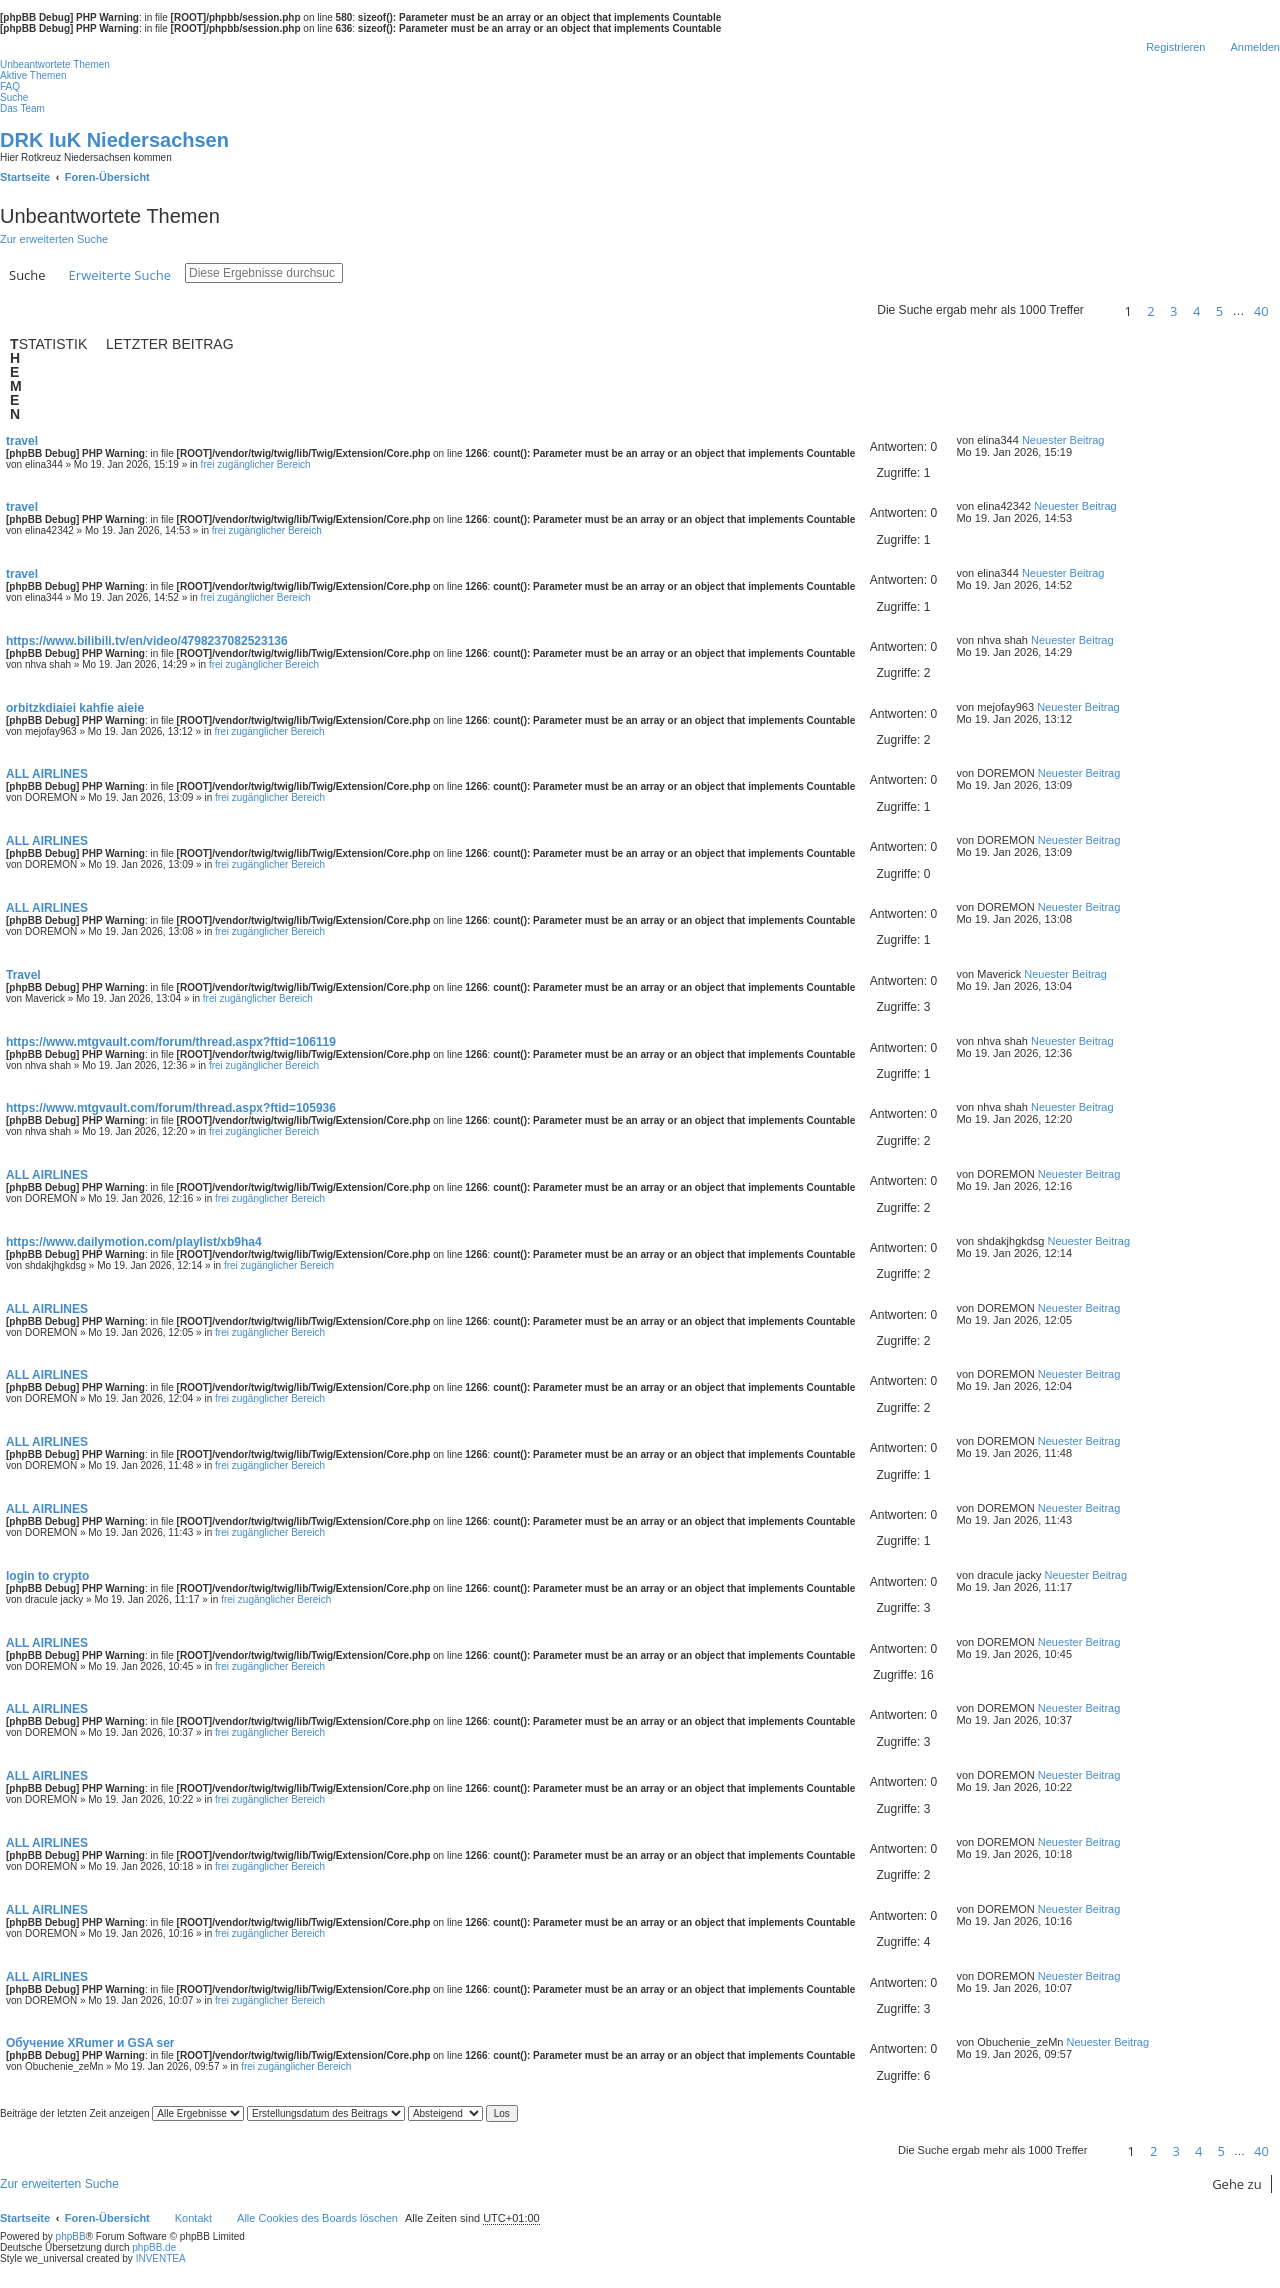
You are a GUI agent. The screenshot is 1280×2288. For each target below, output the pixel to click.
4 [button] (1196, 311)
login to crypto (47, 1576)
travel (22, 441)
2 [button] (1150, 311)
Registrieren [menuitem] (1175, 47)
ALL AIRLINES (47, 774)
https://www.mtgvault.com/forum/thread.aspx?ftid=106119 (171, 1042)
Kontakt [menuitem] (193, 2218)
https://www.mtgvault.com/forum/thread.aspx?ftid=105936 (171, 1108)
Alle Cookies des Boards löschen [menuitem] (317, 2218)
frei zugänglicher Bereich (256, 464)
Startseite (25, 2218)
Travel (23, 975)
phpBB (71, 2236)
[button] (1101, 311)
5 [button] (1219, 311)
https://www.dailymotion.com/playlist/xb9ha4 (134, 1242)
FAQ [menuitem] (10, 86)
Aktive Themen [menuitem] (33, 75)
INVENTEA (161, 2258)
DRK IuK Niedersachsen (114, 140)
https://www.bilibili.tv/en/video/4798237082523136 (147, 641)
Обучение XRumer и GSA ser (90, 2043)
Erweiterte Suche (120, 275)
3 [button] (1173, 311)
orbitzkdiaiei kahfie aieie (75, 708)
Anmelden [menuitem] (1255, 47)
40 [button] (1261, 311)
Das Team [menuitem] (22, 108)
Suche (27, 275)
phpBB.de (154, 2247)
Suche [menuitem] (14, 97)
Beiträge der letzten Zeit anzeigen (122, 2113)
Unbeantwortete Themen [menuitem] (55, 64)
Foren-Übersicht (107, 2218)
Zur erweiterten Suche (54, 239)
